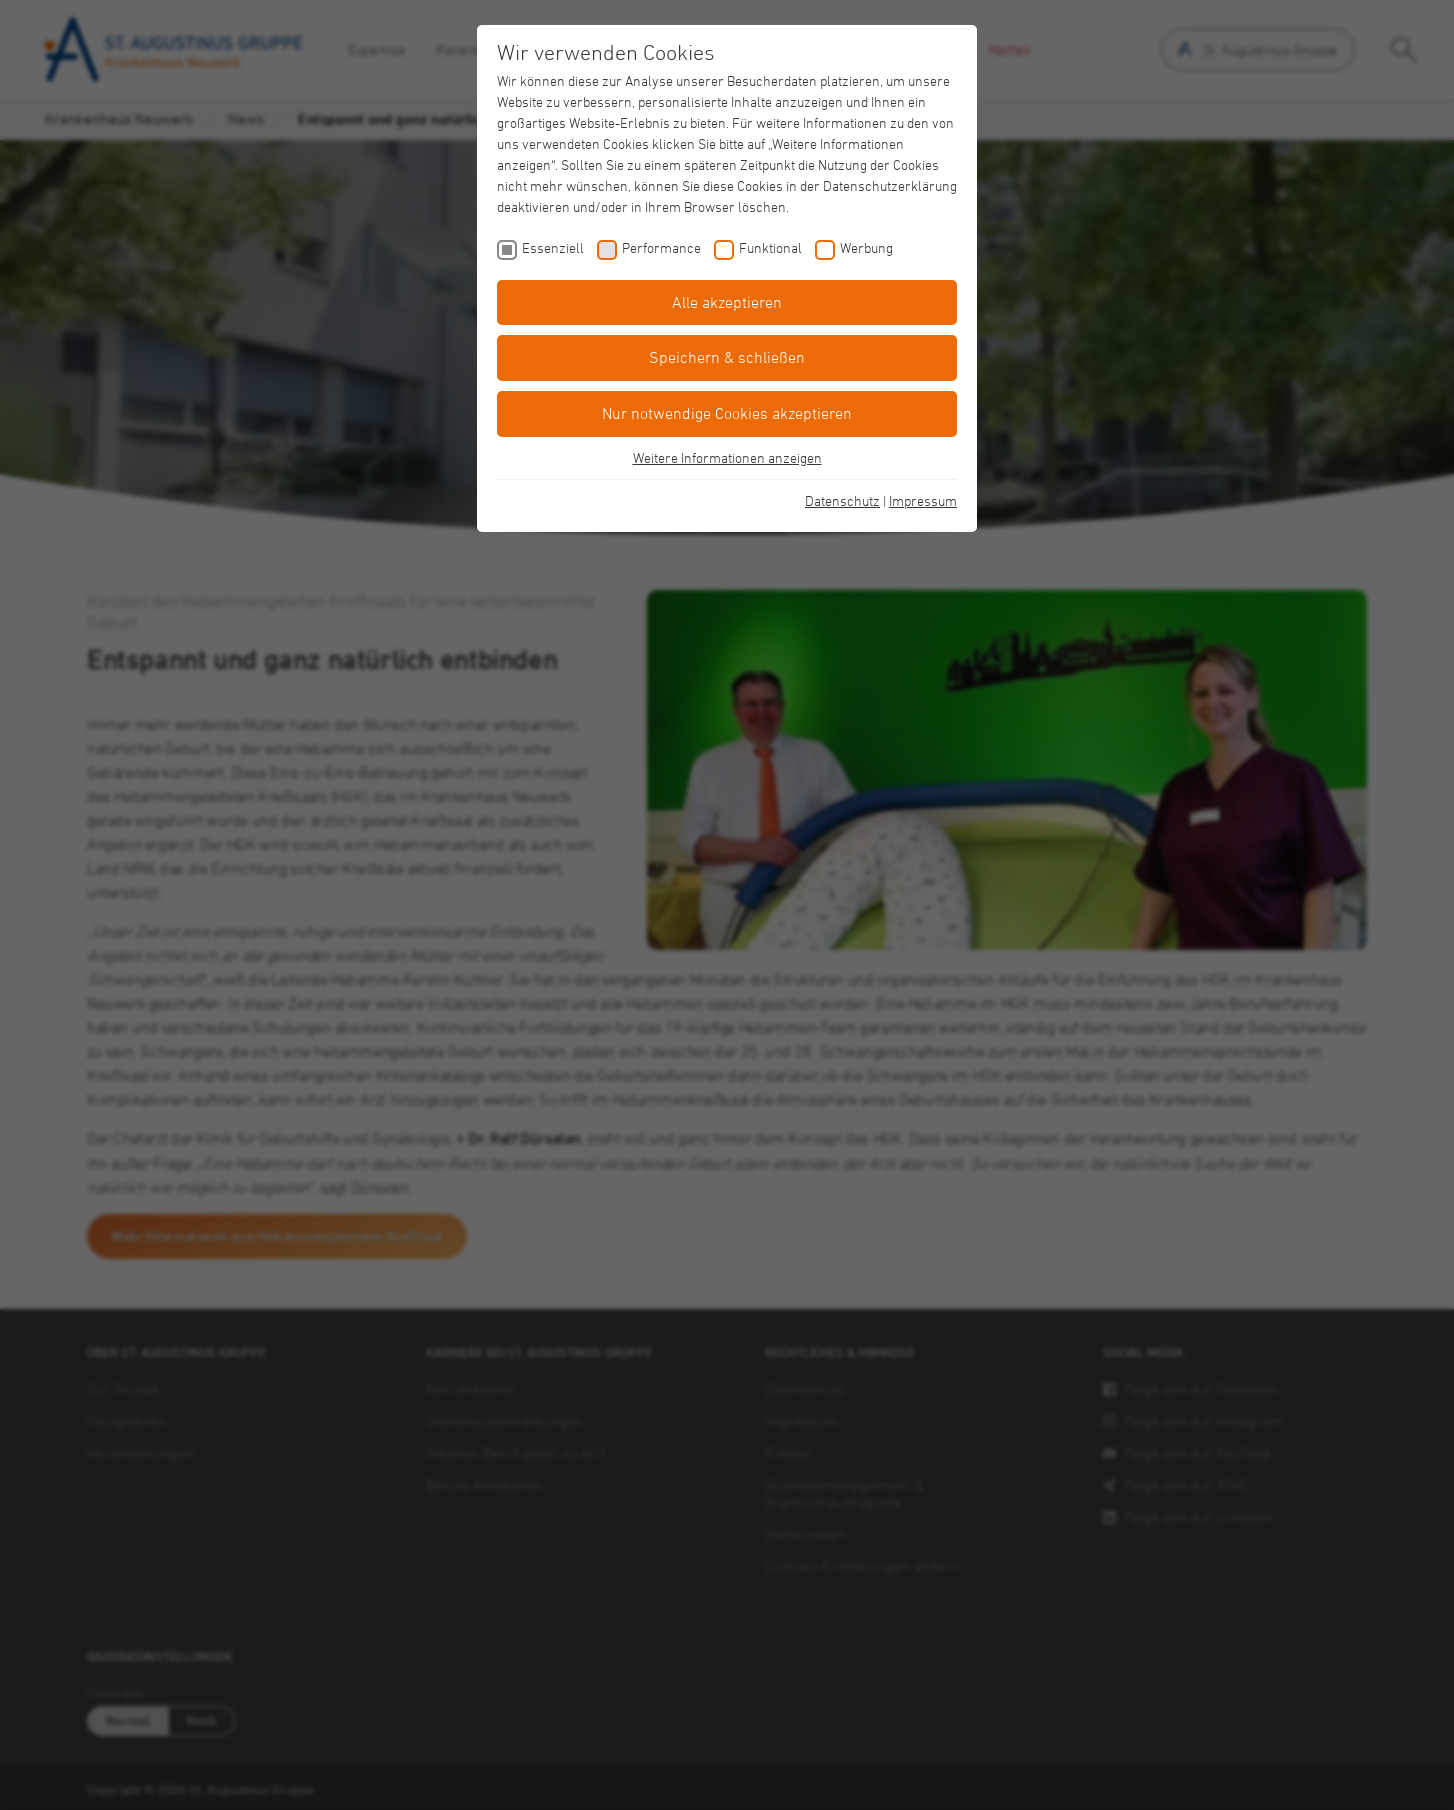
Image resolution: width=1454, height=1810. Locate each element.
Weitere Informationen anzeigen (727, 457)
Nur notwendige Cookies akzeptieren (727, 413)
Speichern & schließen (727, 357)
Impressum (923, 500)
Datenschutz (842, 500)
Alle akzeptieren (727, 302)
